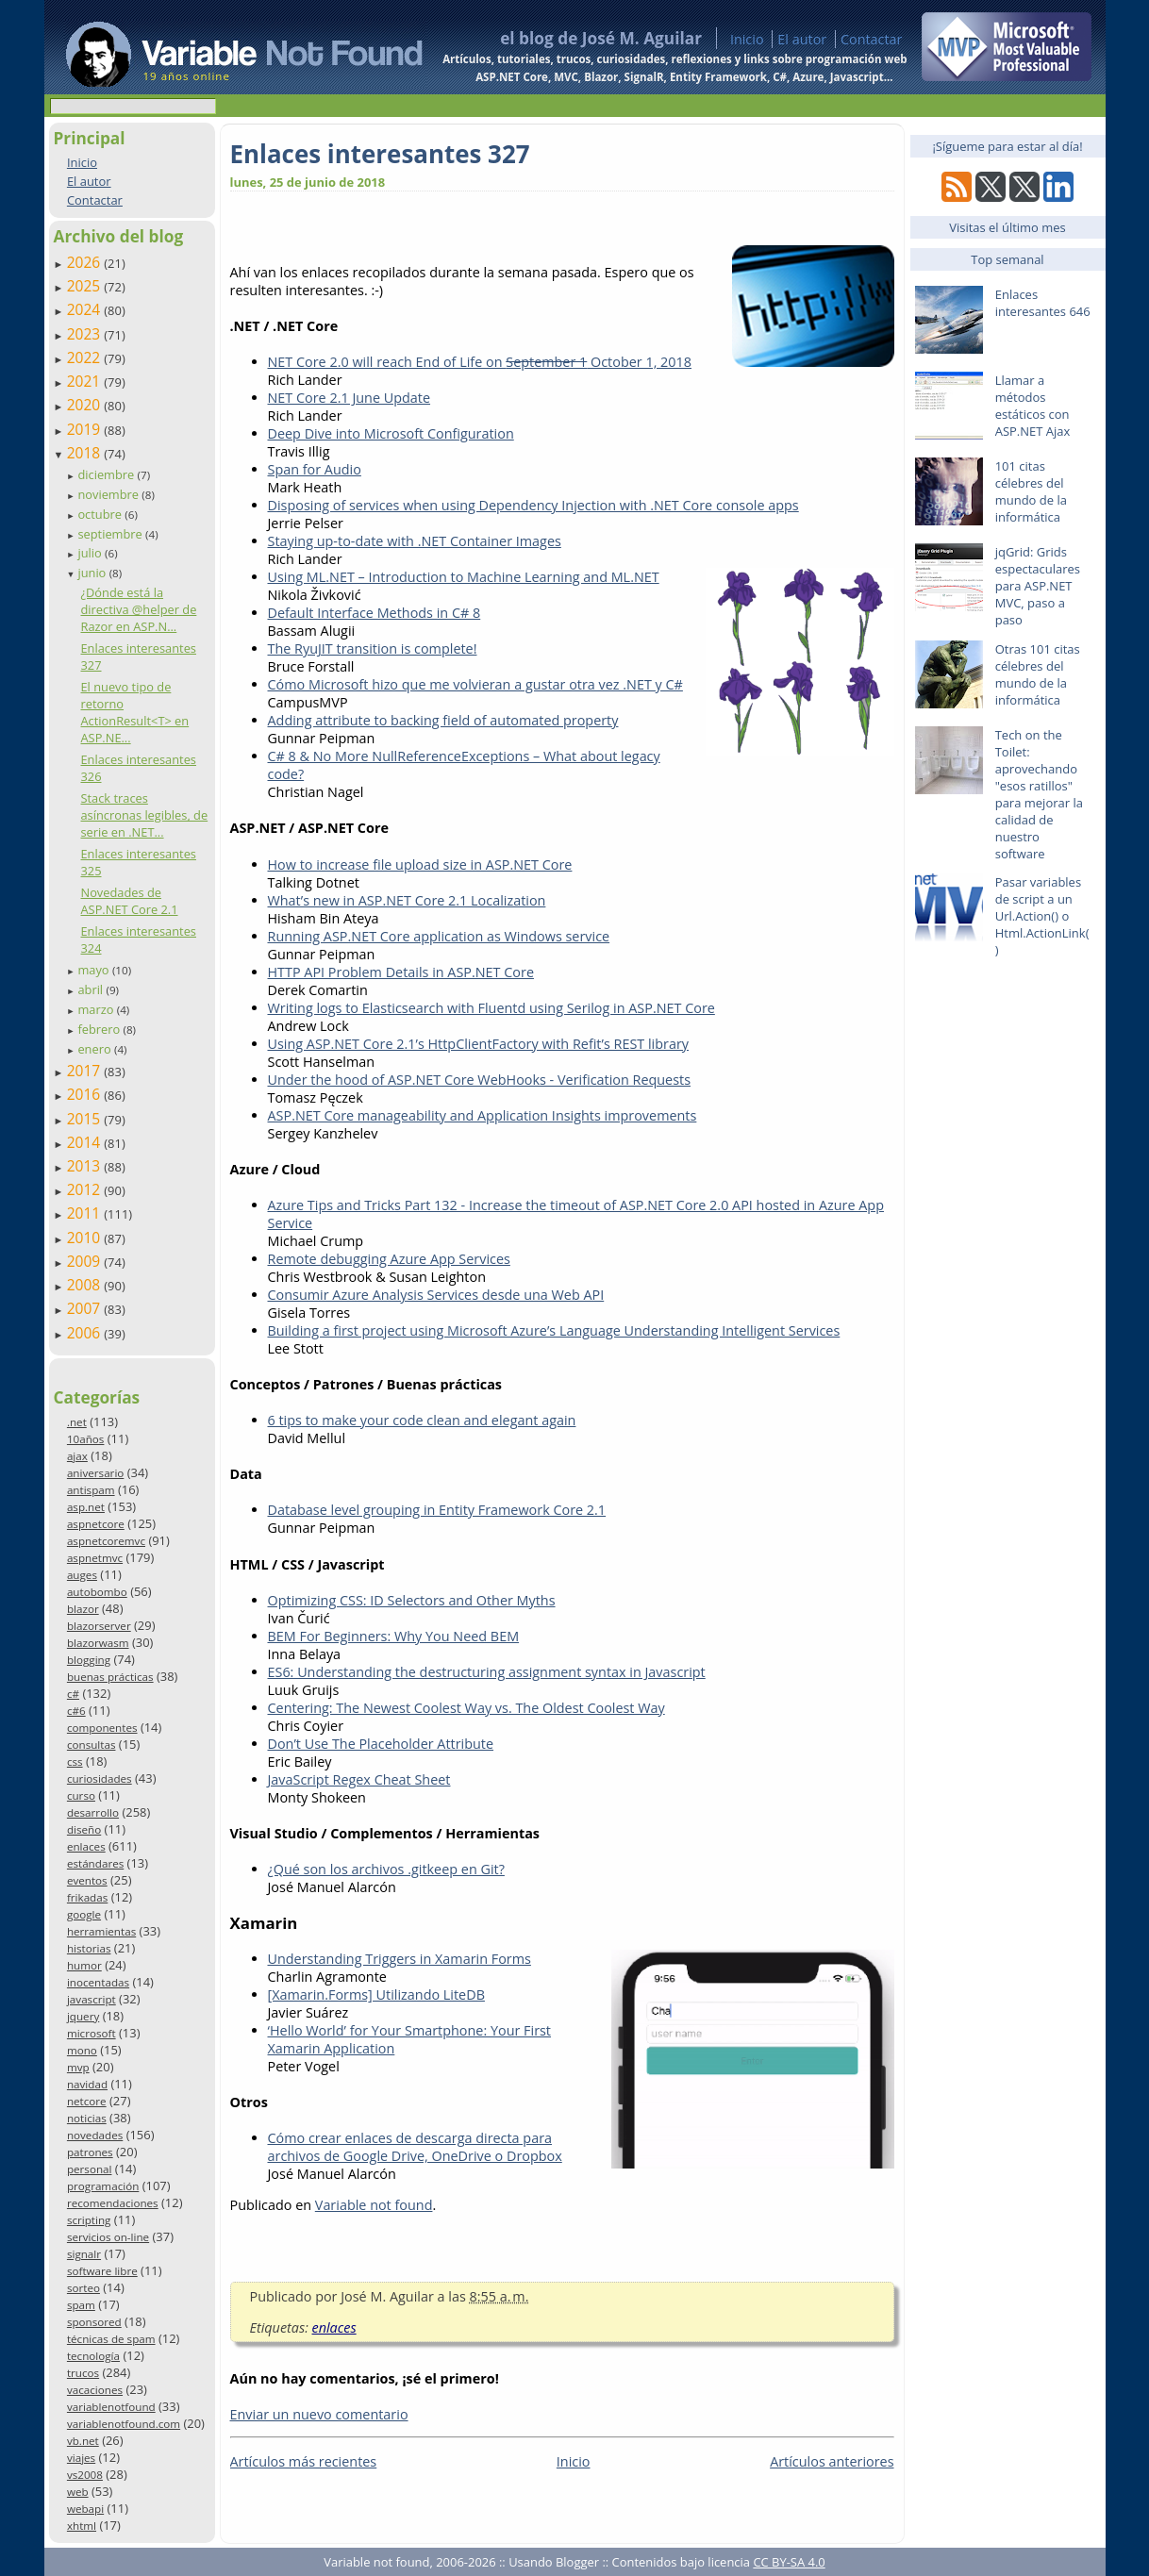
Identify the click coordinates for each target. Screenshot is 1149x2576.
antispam (91, 1490)
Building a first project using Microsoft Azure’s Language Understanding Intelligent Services (554, 1330)
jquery (83, 2016)
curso (81, 1795)
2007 (86, 1308)
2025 (86, 285)
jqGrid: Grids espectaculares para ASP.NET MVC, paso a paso (1037, 585)
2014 (86, 1142)
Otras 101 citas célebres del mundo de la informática (1037, 674)
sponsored (94, 2322)
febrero (100, 1029)
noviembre (109, 494)
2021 (86, 381)
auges (82, 1575)
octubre (101, 514)
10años (86, 1439)
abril (91, 989)
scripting (89, 2220)
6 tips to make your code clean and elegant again (422, 1420)
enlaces (86, 1846)
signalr (84, 2254)
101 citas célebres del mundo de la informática (1031, 491)
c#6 (76, 1710)
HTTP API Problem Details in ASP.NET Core (401, 972)
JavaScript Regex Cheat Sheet (359, 1779)
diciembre (107, 474)
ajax (77, 1456)
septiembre (111, 533)
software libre (102, 2271)
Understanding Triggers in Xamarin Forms (399, 1959)
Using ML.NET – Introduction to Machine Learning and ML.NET (463, 577)
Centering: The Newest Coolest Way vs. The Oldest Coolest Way (466, 1708)
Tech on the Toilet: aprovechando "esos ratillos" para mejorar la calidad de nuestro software (1039, 794)
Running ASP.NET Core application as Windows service (439, 936)
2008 (86, 1284)
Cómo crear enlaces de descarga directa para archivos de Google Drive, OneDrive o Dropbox (415, 2147)
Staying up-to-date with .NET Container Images (414, 541)
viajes (81, 2458)
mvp (78, 2067)
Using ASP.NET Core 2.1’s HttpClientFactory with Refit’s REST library (479, 1044)
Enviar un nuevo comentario (319, 2414)
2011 (86, 1213)
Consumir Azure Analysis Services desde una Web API (436, 1295)
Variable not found (374, 2205)
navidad (87, 2084)
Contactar (872, 39)
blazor (83, 1609)
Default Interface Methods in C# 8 (374, 613)
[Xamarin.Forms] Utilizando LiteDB (376, 1994)
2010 (86, 1237)
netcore (87, 2101)
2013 (86, 1165)
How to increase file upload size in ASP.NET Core (420, 864)
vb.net (83, 2441)
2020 (86, 404)
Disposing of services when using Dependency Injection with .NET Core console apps (533, 505)
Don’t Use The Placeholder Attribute (381, 1744)
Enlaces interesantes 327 (380, 154)
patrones (90, 2152)
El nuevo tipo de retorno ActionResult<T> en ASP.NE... (134, 712)
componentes (102, 1727)
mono (82, 2050)
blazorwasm (98, 1643)
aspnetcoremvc (106, 1541)
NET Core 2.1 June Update (349, 398)
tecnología (93, 2356)
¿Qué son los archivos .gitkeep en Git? (386, 1869)
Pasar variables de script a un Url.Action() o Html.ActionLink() (1042, 915)
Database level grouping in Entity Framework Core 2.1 (437, 1510)
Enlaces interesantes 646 (1043, 303)
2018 (86, 452)
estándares (95, 1863)
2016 (86, 1094)
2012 (86, 1189)
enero (95, 1048)
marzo (96, 1009)
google (84, 1914)
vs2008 (85, 2475)
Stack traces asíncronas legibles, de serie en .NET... (144, 814)
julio (91, 552)
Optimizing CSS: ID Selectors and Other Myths (412, 1600)
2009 (86, 1261)
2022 (86, 357)
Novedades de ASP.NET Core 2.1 (128, 901)
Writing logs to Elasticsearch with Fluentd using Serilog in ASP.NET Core (491, 1008)
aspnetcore (96, 1524)
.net (77, 1422)
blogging (88, 1660)
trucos (83, 2373)
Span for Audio (314, 469)
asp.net (86, 1507)
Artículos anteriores (831, 2461)
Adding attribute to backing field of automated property (443, 720)
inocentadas (98, 1982)
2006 (86, 1332)
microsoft (91, 2033)
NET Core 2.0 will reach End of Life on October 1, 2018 (480, 362)
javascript (91, 1999)
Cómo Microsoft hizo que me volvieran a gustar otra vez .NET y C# (475, 684)
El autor (801, 39)
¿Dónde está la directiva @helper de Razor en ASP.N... (138, 609)
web (78, 2492)
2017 (86, 1070)
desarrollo (93, 1812)
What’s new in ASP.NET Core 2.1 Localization (407, 900)
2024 (86, 309)
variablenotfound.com (123, 2424)
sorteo (83, 2288)
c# (73, 1694)
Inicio (747, 39)
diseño (84, 1829)
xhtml (81, 2525)
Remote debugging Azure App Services (389, 1259)
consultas (91, 1744)
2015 (86, 1118)
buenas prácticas (110, 1677)
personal (89, 2169)
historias (89, 1948)
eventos (87, 1880)
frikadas (87, 1897)
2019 (86, 429)
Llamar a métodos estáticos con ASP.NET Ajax (1033, 406)
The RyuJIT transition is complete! (372, 648)
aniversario (95, 1473)
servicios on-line (108, 2237)
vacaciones (95, 2390)
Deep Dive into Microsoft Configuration (391, 433)
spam (81, 2305)
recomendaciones (112, 2203)
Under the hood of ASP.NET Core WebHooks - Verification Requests (479, 1080)
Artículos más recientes (303, 2461)
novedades (95, 2135)
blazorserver (99, 1626)
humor (84, 1965)
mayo (94, 969)
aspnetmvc (95, 1558)
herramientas (101, 1931)
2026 (86, 262)
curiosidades (99, 1778)
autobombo (97, 1592)
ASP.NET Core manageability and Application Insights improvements (482, 1115)
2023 (86, 334)
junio (92, 572)
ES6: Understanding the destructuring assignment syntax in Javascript (487, 1672)
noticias (87, 2118)
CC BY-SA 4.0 (788, 2561)
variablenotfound (111, 2407)
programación (103, 2186)
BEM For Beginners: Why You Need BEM (394, 1636)
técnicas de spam (111, 2339)
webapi (85, 2508)
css (75, 1761)
